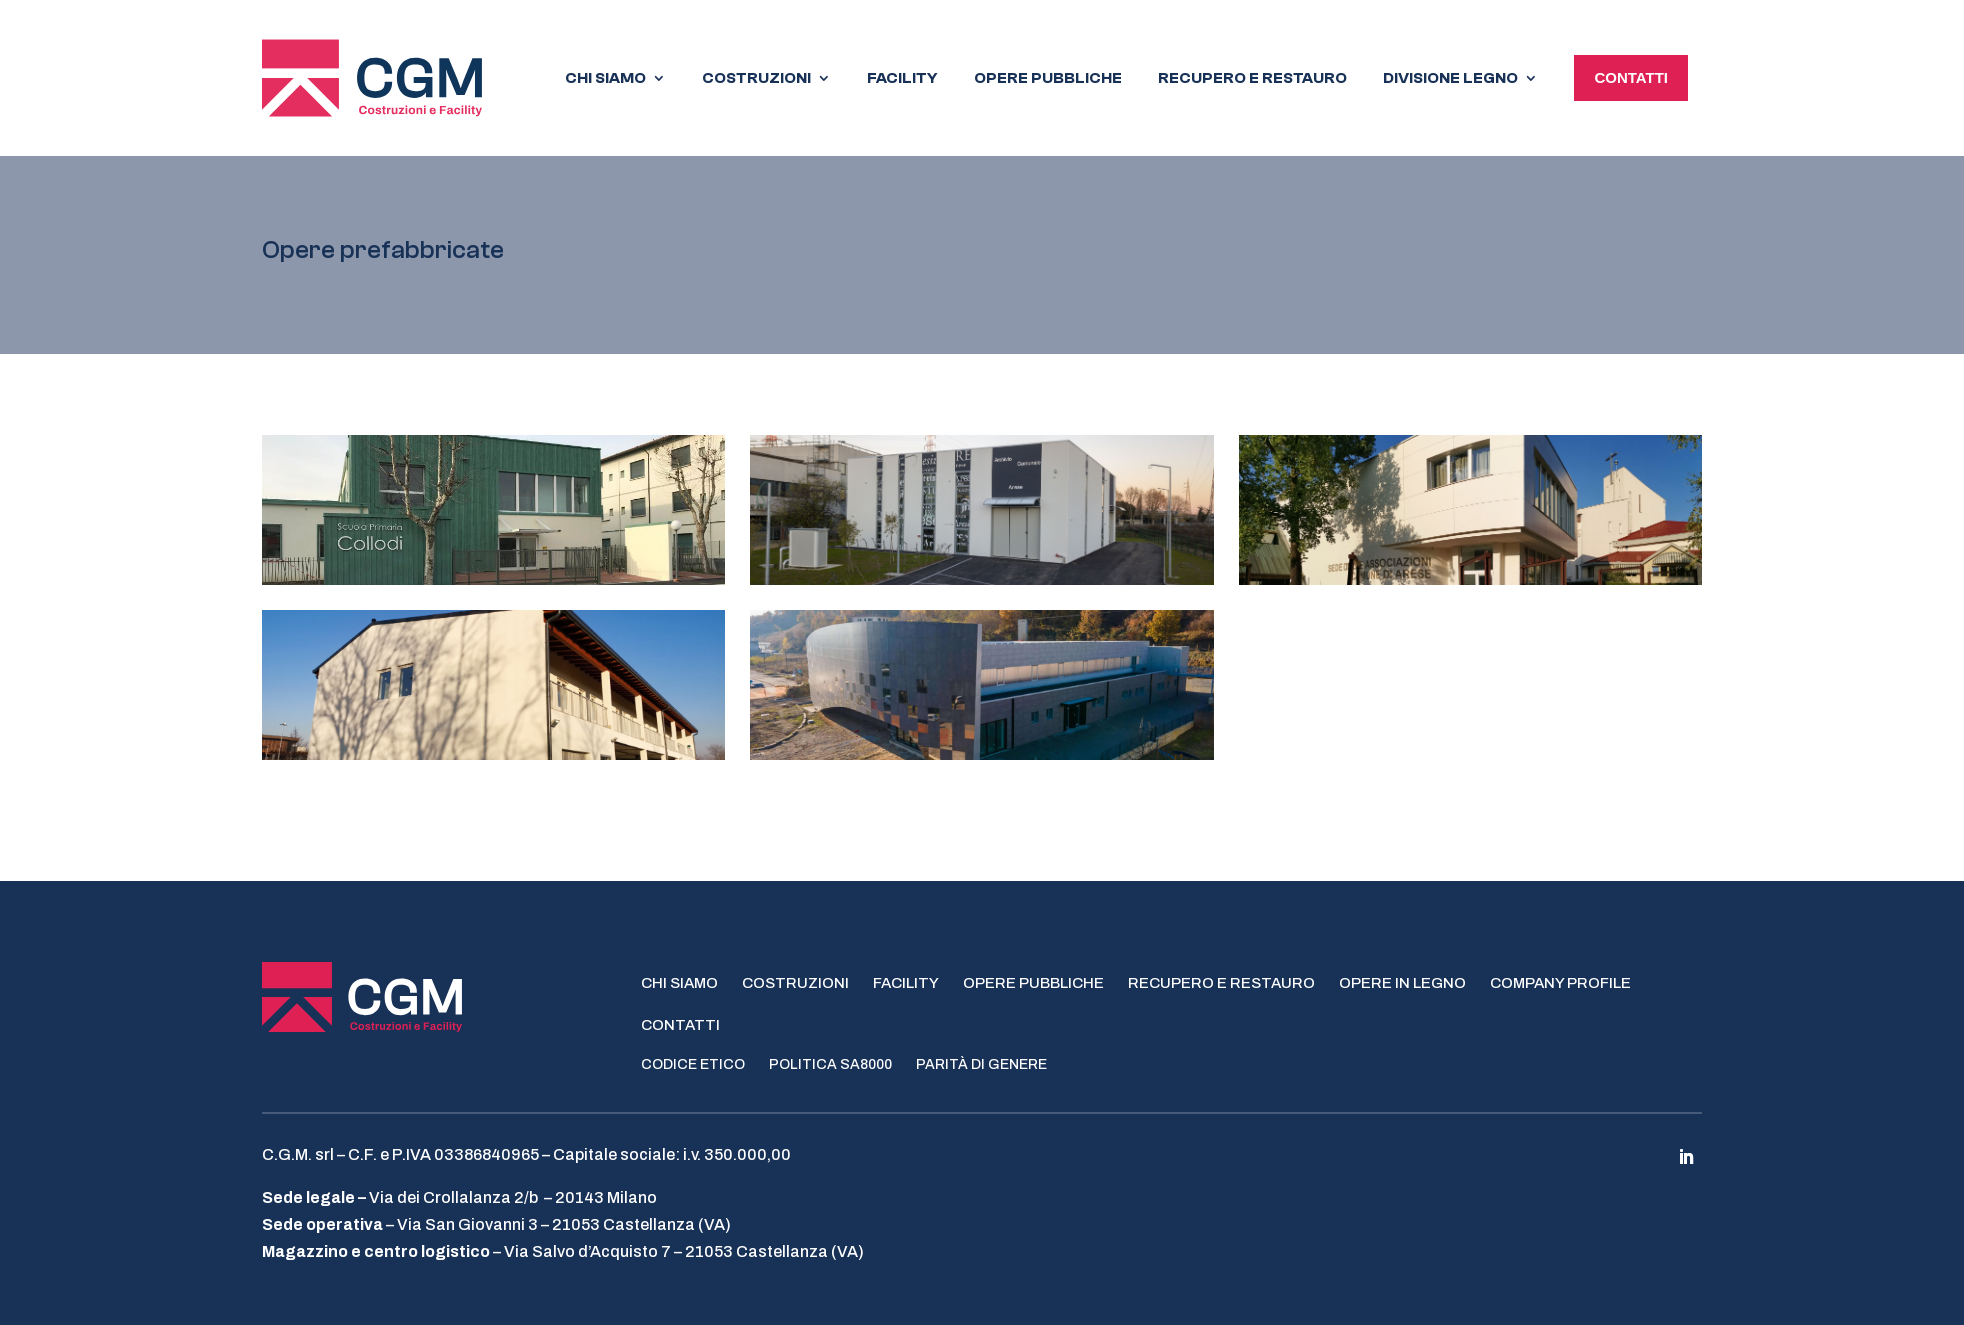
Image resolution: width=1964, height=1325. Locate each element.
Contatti (680, 1021)
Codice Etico (693, 1062)
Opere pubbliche (1033, 980)
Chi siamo (679, 980)
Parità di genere (981, 1062)
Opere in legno (1402, 980)
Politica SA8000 (830, 1062)
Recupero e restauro (1221, 980)
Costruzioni (795, 980)
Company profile (1560, 980)
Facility (906, 980)
